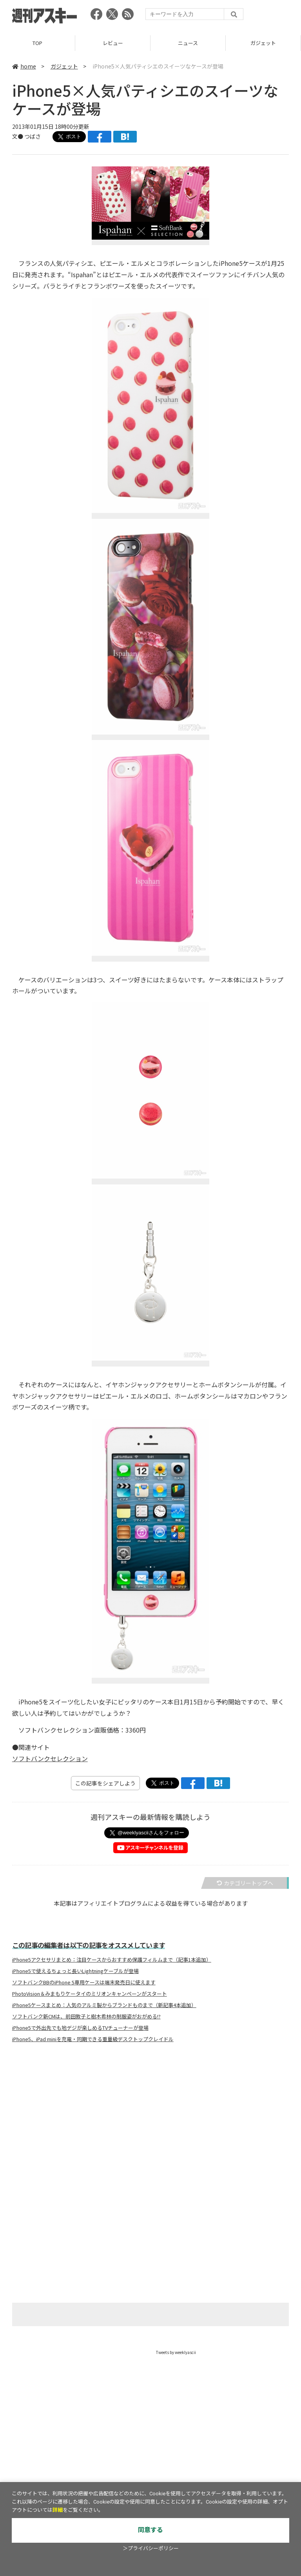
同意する (150, 2530)
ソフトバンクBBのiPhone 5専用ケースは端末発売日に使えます (84, 1982)
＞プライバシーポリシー (151, 2548)
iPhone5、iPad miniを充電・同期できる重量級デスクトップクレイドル (93, 2039)
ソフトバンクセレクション (50, 1758)
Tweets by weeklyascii (176, 2352)
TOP (37, 43)
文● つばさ (26, 136)
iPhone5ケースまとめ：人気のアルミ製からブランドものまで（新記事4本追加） (104, 2005)
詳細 (58, 2510)
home (24, 66)
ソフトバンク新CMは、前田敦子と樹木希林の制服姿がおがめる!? (86, 2016)
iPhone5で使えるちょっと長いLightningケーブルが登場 (75, 1971)
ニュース (188, 43)
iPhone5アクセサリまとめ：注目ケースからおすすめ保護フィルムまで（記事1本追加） (111, 1959)
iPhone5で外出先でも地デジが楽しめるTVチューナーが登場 (80, 2028)
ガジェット (263, 43)
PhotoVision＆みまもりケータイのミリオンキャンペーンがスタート (89, 1994)
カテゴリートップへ (245, 1883)
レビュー (113, 43)
